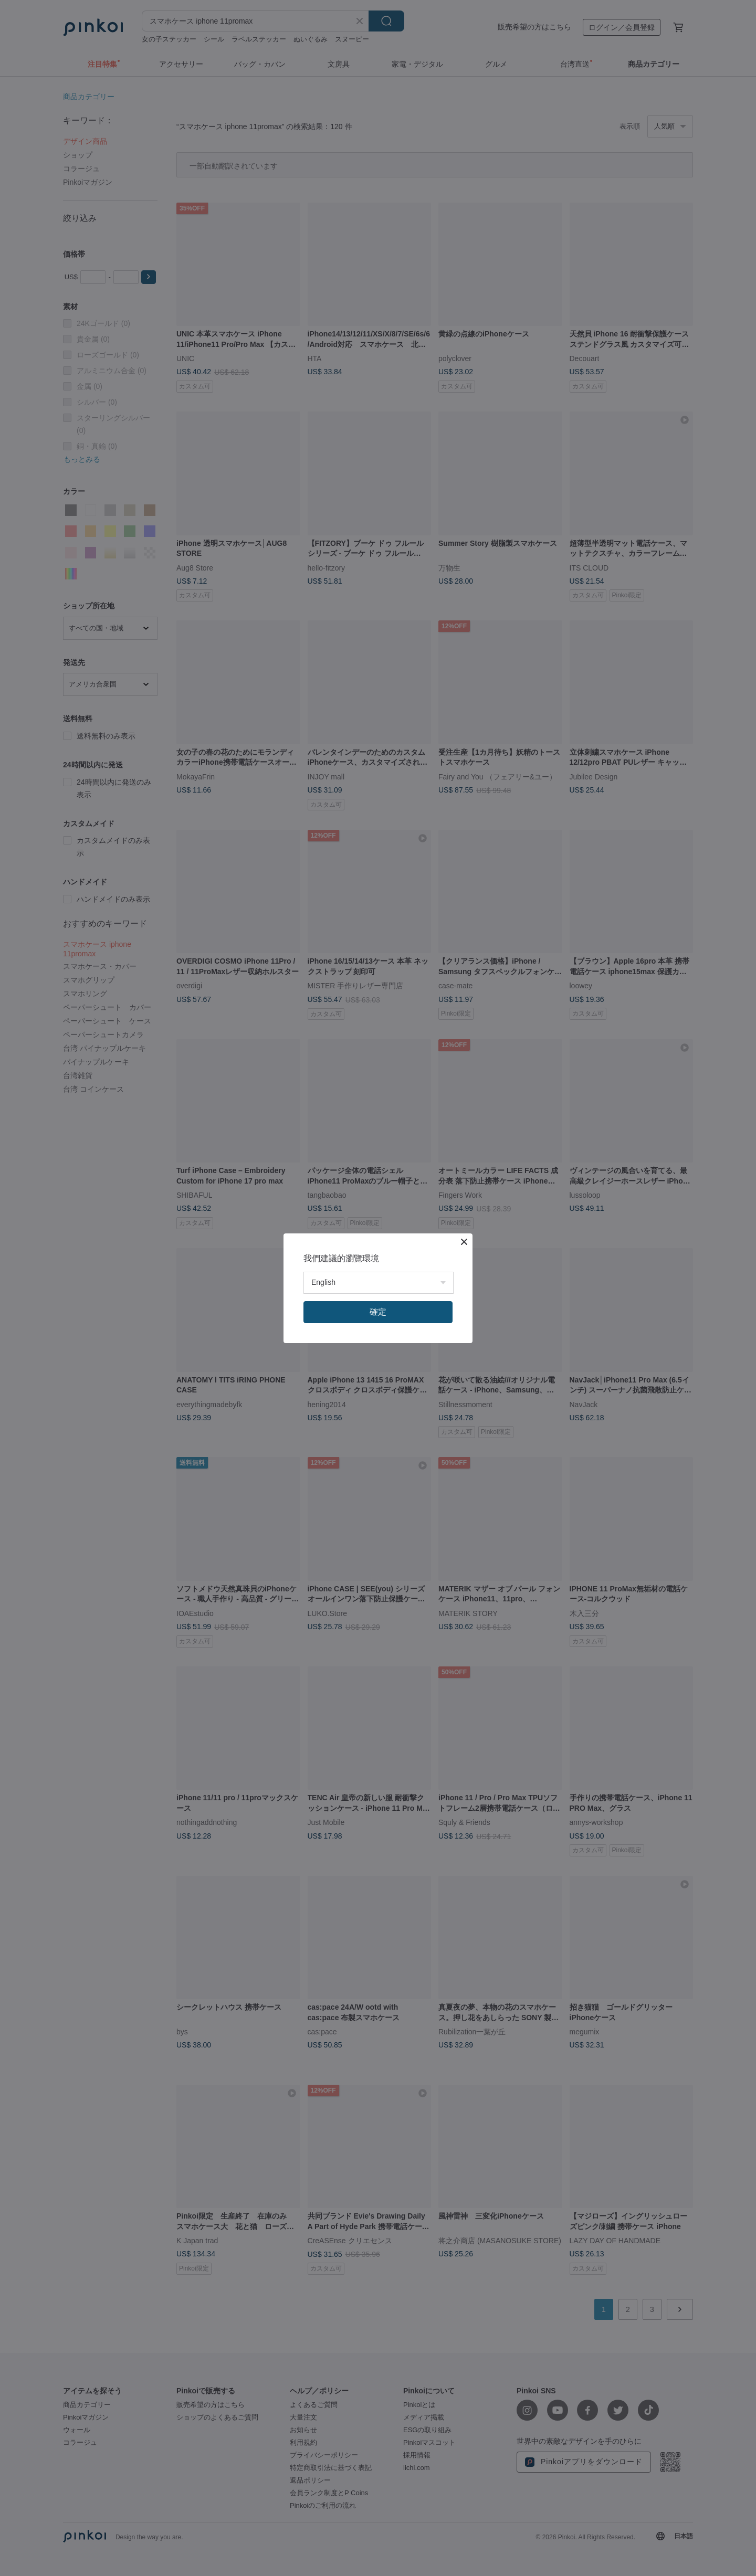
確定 (378, 1311)
